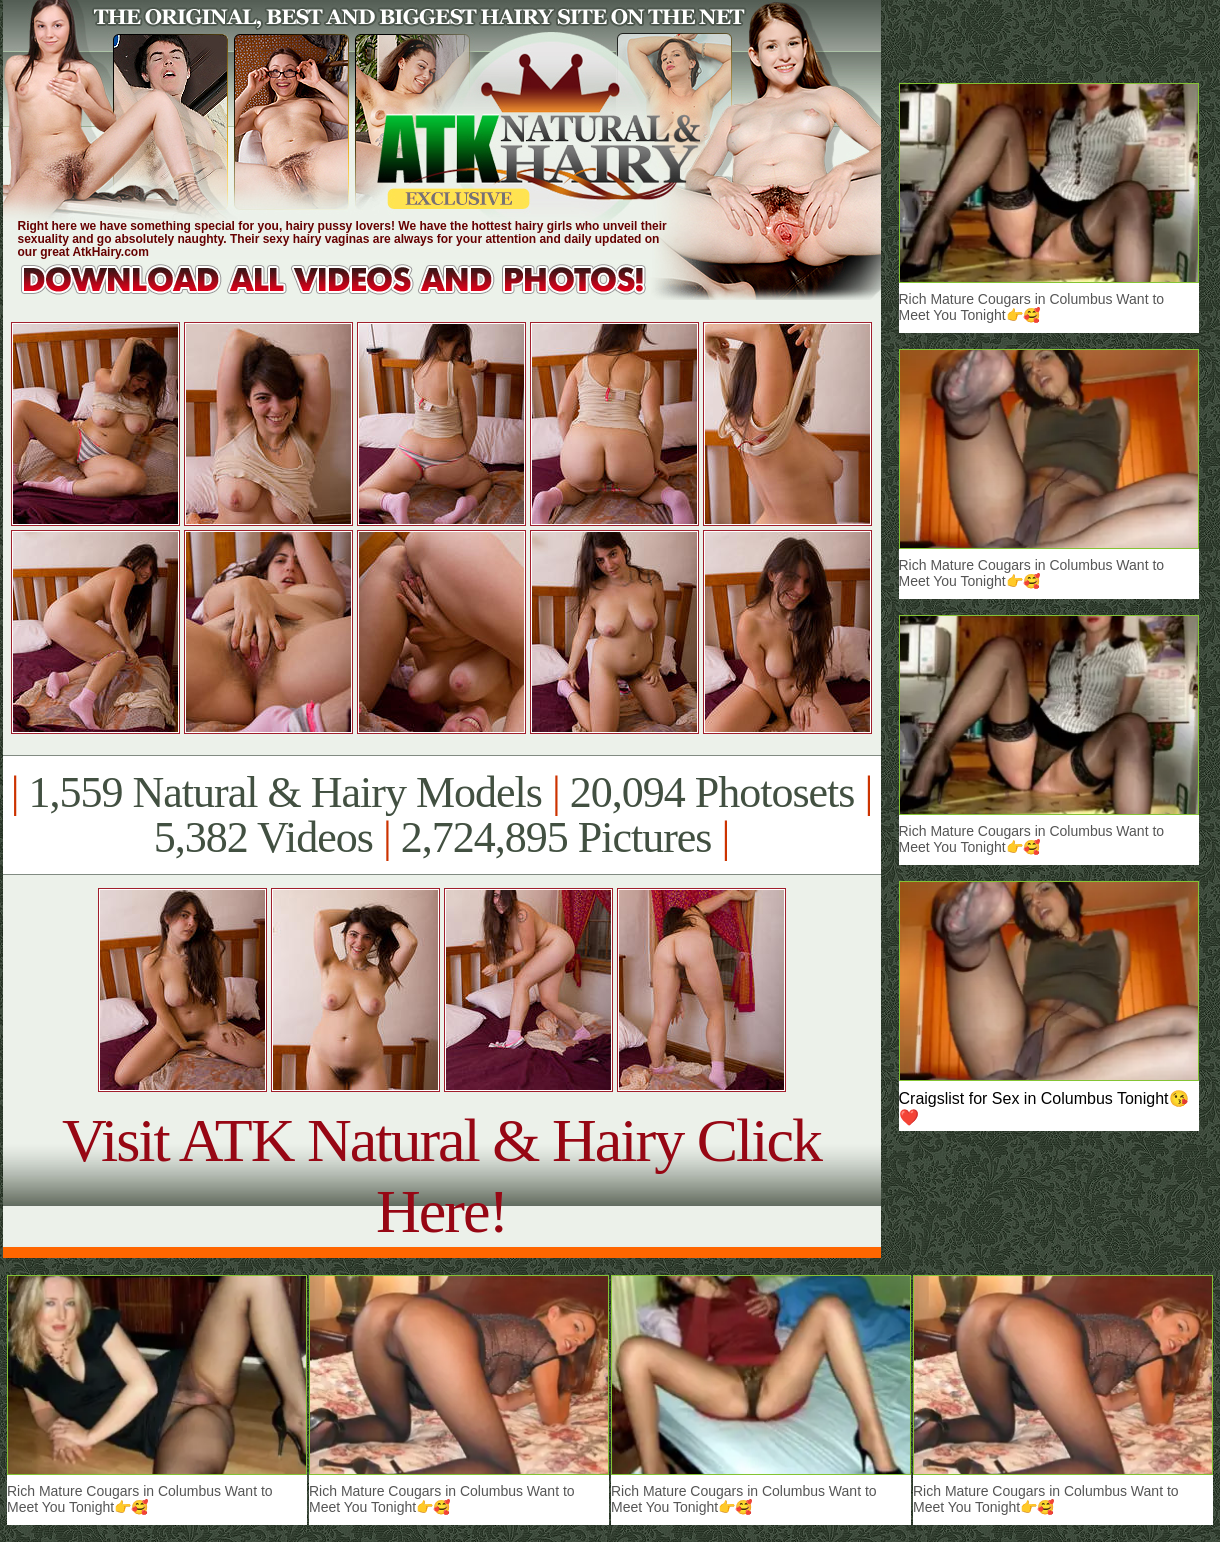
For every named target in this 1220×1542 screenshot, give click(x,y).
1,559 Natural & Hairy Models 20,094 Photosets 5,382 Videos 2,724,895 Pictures (441, 815)
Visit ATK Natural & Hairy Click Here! (441, 1175)
